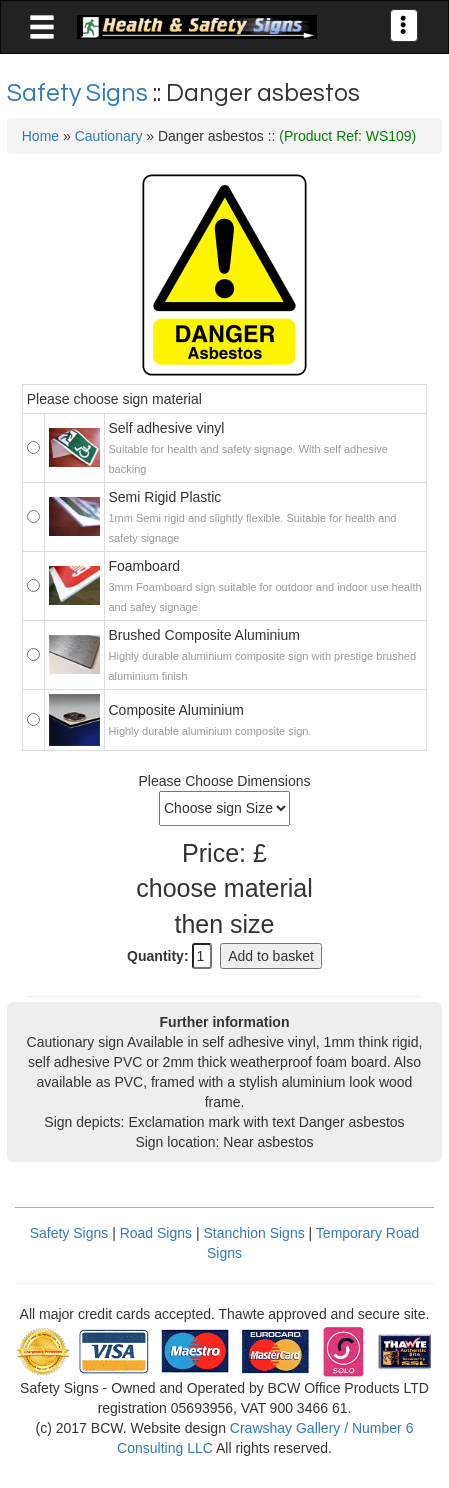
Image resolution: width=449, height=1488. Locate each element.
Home (40, 136)
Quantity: (157, 956)
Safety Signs (80, 93)
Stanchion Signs (253, 1233)
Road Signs (156, 1233)
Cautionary (109, 136)
